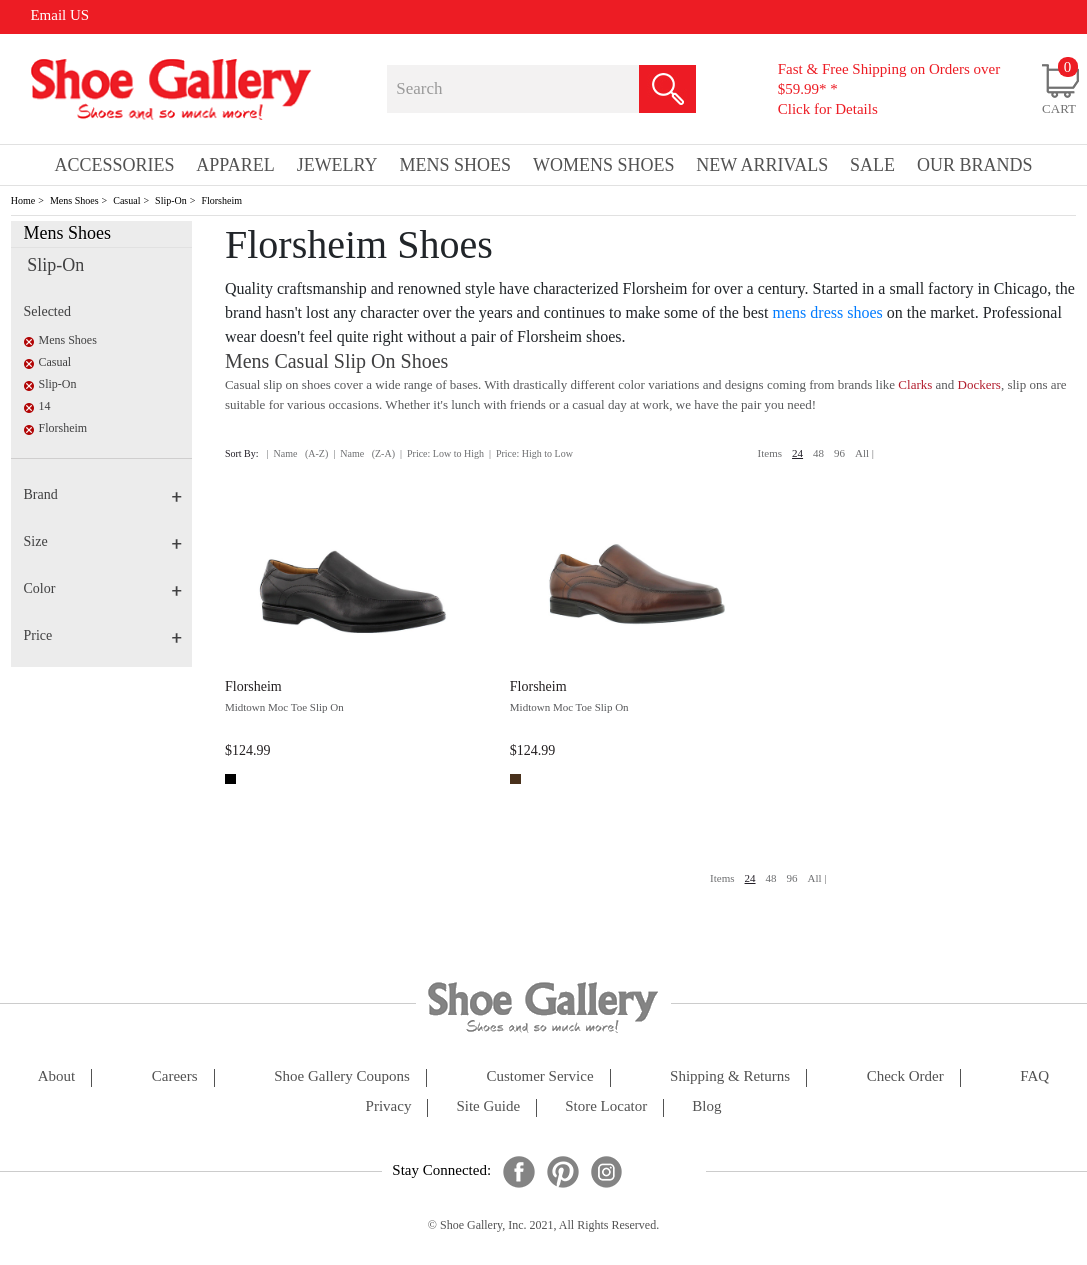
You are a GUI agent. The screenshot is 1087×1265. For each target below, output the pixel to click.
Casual (126, 200)
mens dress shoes (828, 312)
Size (103, 541)
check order (905, 1076)
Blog (706, 1106)
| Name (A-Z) (298, 453)
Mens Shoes (74, 200)
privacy (389, 1106)
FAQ (1034, 1076)
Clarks (915, 384)
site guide (488, 1106)
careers (175, 1076)
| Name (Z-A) (364, 453)
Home (23, 200)
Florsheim (221, 200)
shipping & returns (730, 1076)
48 (818, 453)
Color (103, 588)
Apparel (235, 165)
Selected (47, 311)
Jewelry (337, 165)
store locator (606, 1106)
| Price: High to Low (531, 453)
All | (864, 453)
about (57, 1076)
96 (839, 453)
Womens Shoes (604, 165)
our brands (975, 165)
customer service (540, 1076)
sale (872, 165)
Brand (103, 494)
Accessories (114, 165)
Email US (59, 15)
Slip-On (171, 200)
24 (797, 453)
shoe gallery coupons (342, 1076)
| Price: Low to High (442, 453)
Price (103, 635)
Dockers (979, 384)
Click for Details (828, 109)
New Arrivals (762, 165)
